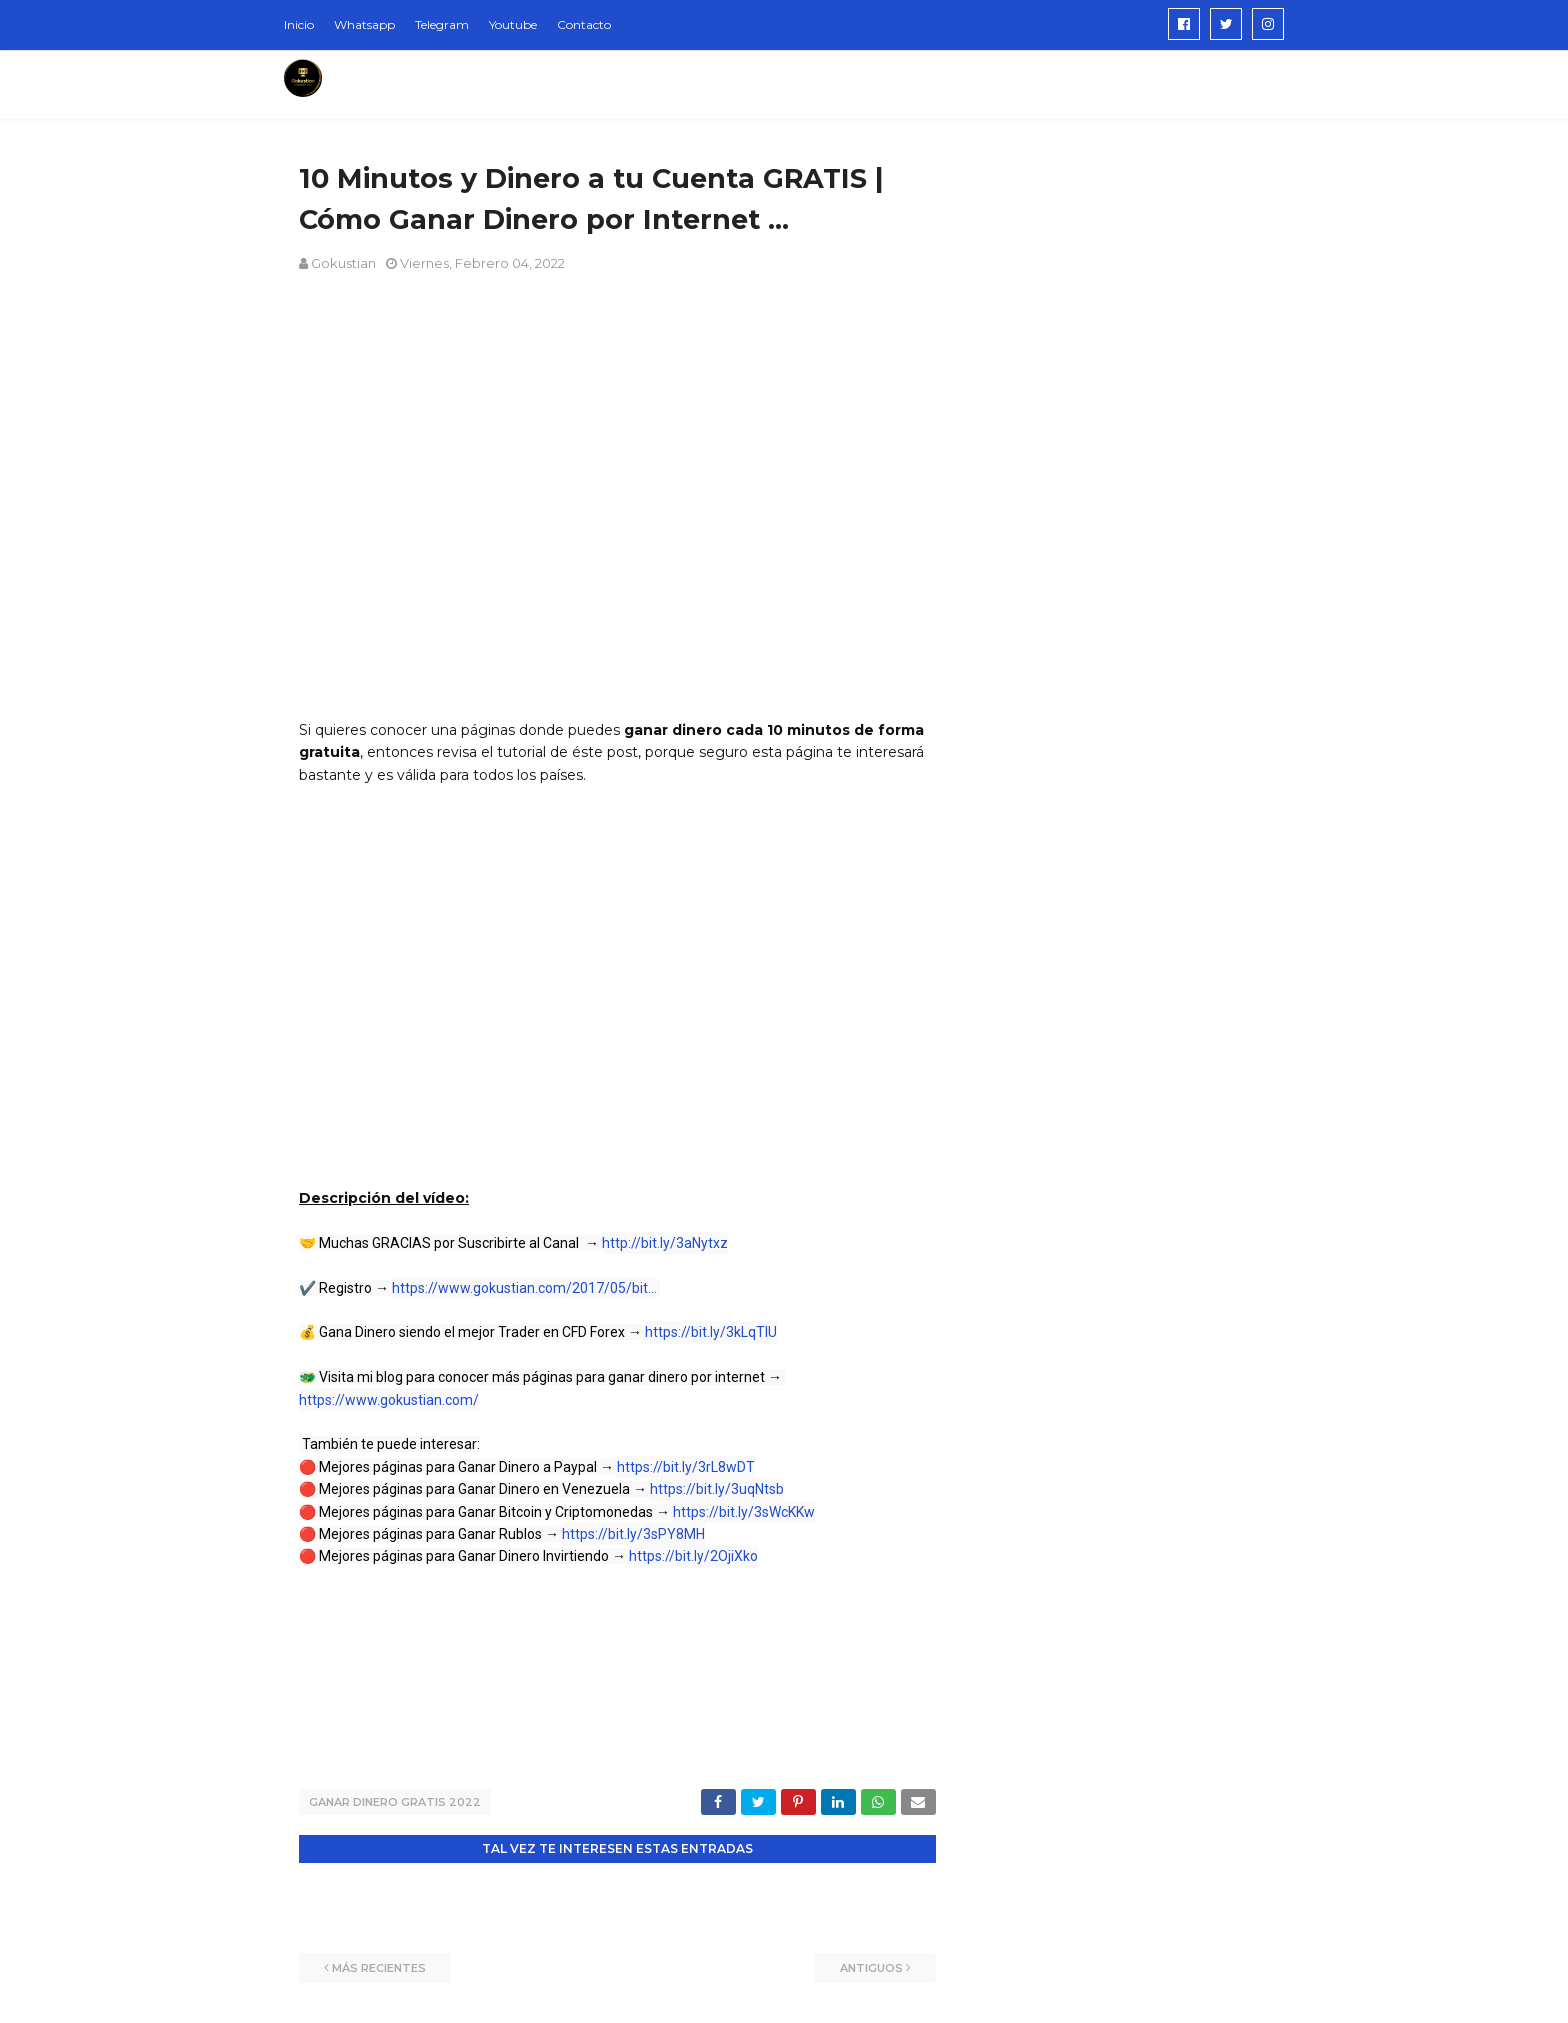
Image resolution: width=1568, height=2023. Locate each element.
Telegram (442, 24)
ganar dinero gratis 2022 (395, 1802)
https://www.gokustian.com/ (389, 1400)
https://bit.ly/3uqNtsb (717, 1489)
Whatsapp (364, 24)
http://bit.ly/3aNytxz (665, 1243)
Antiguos (871, 1968)
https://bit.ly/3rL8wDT (686, 1467)
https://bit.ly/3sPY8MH (633, 1534)
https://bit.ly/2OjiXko (693, 1556)
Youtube (513, 24)
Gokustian (343, 263)
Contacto (584, 24)
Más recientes (379, 1968)
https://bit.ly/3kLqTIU (711, 1332)
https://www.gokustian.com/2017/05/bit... (524, 1288)
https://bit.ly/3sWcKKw (744, 1512)
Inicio (299, 24)
